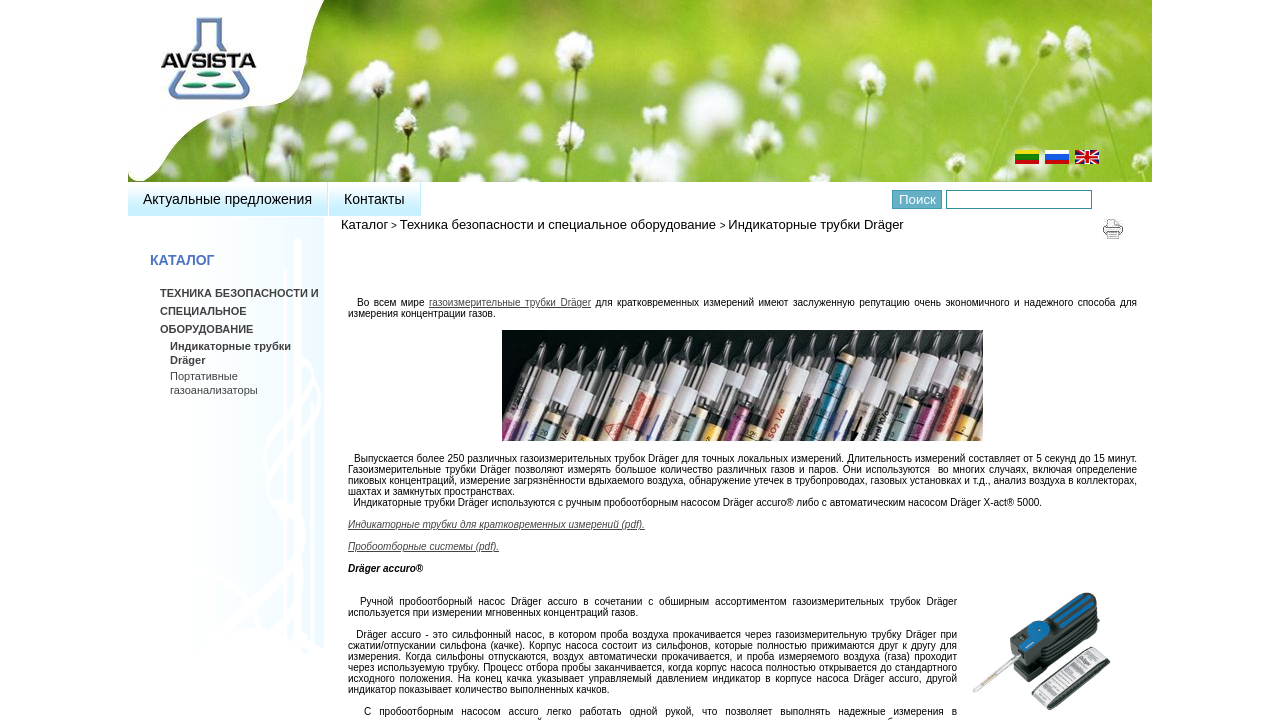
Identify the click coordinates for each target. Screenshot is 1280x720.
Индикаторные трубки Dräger (815, 224)
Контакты (374, 199)
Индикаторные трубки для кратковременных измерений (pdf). (496, 524)
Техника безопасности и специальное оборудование (560, 224)
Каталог (364, 224)
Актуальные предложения (227, 199)
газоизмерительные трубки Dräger (510, 302)
